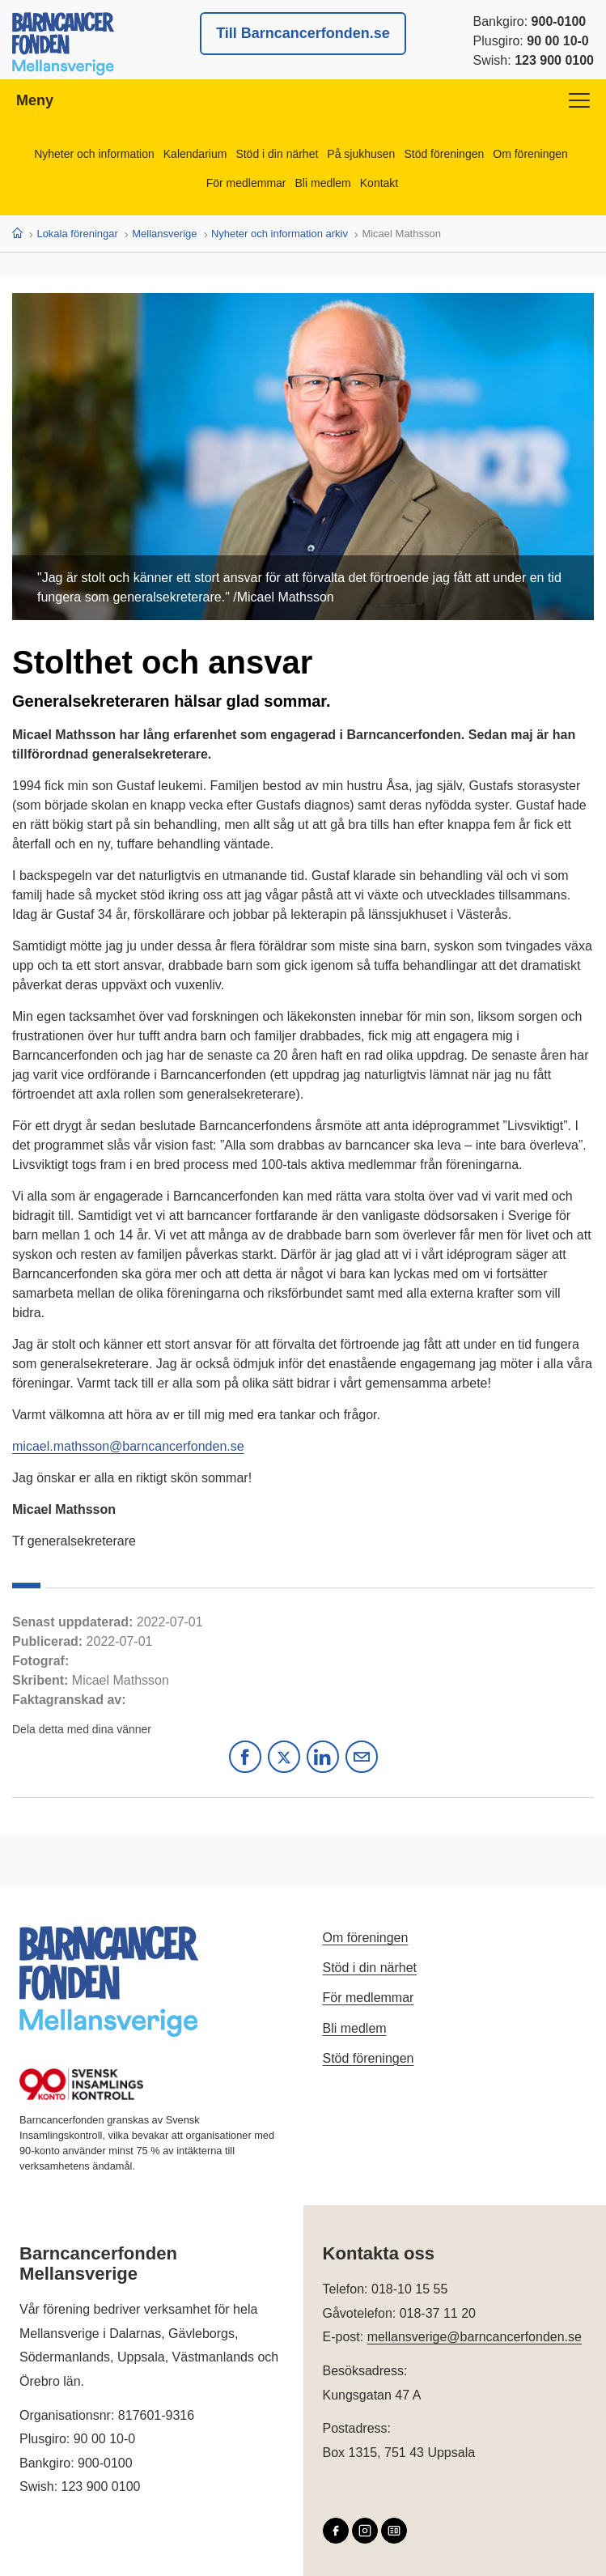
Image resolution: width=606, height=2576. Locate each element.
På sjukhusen (361, 153)
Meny (303, 100)
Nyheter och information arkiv (279, 233)
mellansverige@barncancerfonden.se (474, 2337)
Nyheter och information (94, 153)
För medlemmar (246, 182)
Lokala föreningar (76, 233)
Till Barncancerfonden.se (303, 33)
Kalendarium (195, 153)
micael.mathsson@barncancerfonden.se (128, 1446)
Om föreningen (530, 153)
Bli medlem (323, 182)
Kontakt (379, 182)
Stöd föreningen (444, 153)
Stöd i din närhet (276, 153)
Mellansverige (164, 233)
